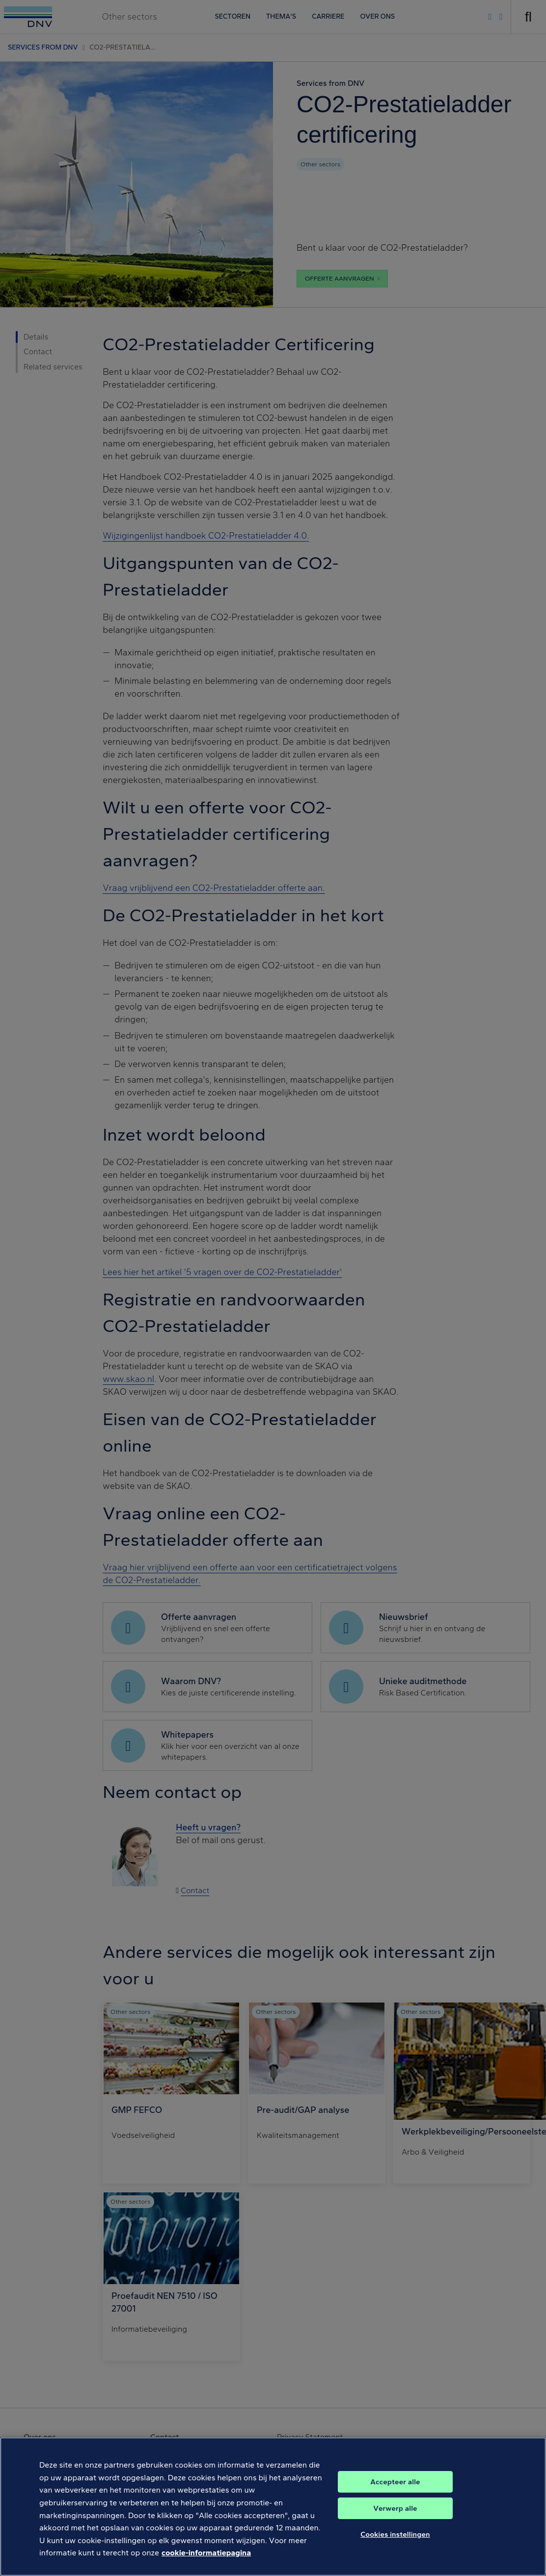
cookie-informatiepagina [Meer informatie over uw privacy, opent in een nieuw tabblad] (206, 2565)
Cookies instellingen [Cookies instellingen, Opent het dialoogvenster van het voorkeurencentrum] (395, 2546)
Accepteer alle (395, 2494)
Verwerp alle (395, 2520)
